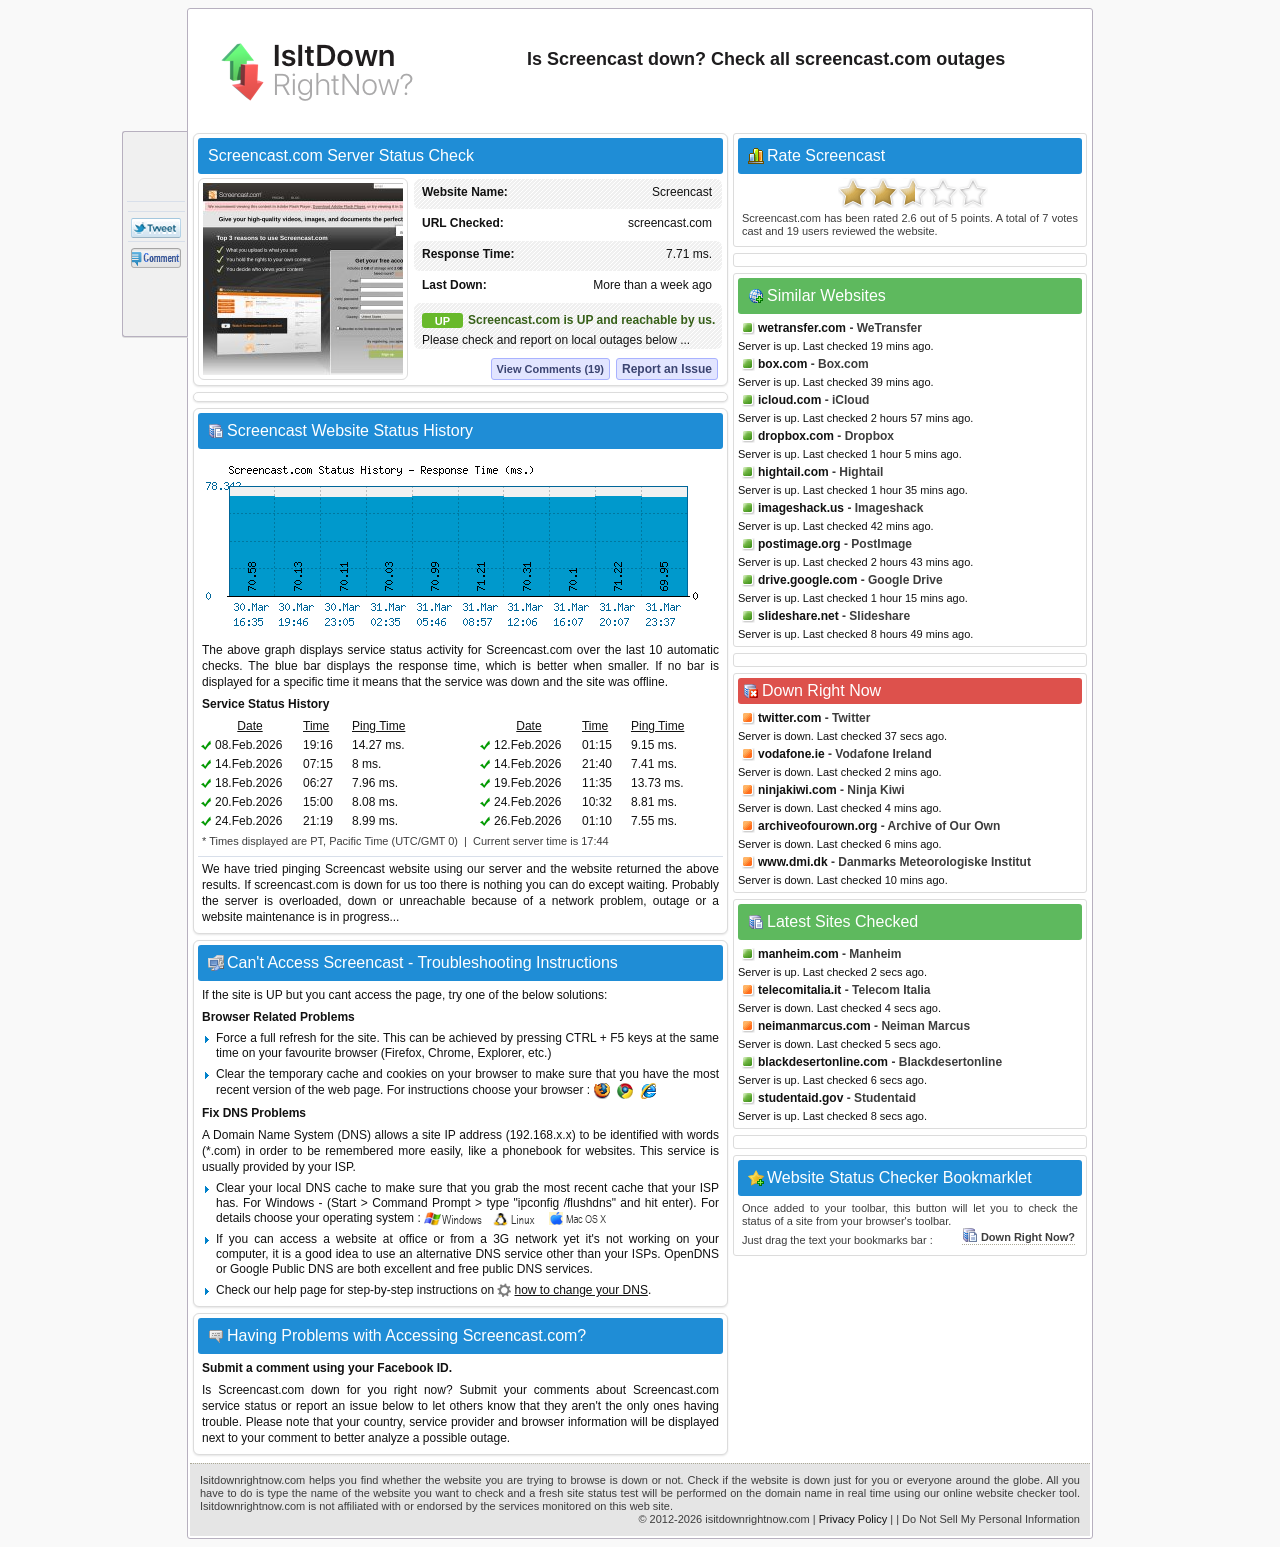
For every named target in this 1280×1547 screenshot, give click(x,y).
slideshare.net (798, 616)
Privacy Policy (853, 1519)
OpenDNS (691, 1254)
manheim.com (798, 954)
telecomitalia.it (799, 990)
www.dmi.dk (793, 862)
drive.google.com (807, 580)
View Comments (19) (550, 369)
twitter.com (789, 718)
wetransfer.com (802, 328)
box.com (782, 364)
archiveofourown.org (817, 826)
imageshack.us (801, 508)
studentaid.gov (800, 1098)
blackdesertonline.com (823, 1062)
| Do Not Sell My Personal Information (988, 1519)
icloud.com (789, 400)
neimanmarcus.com (814, 1026)
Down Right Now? (1018, 1237)
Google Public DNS (281, 1269)
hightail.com (793, 472)
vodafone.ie (791, 754)
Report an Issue (667, 369)
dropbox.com (796, 436)
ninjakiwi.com (797, 790)
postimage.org (799, 544)
